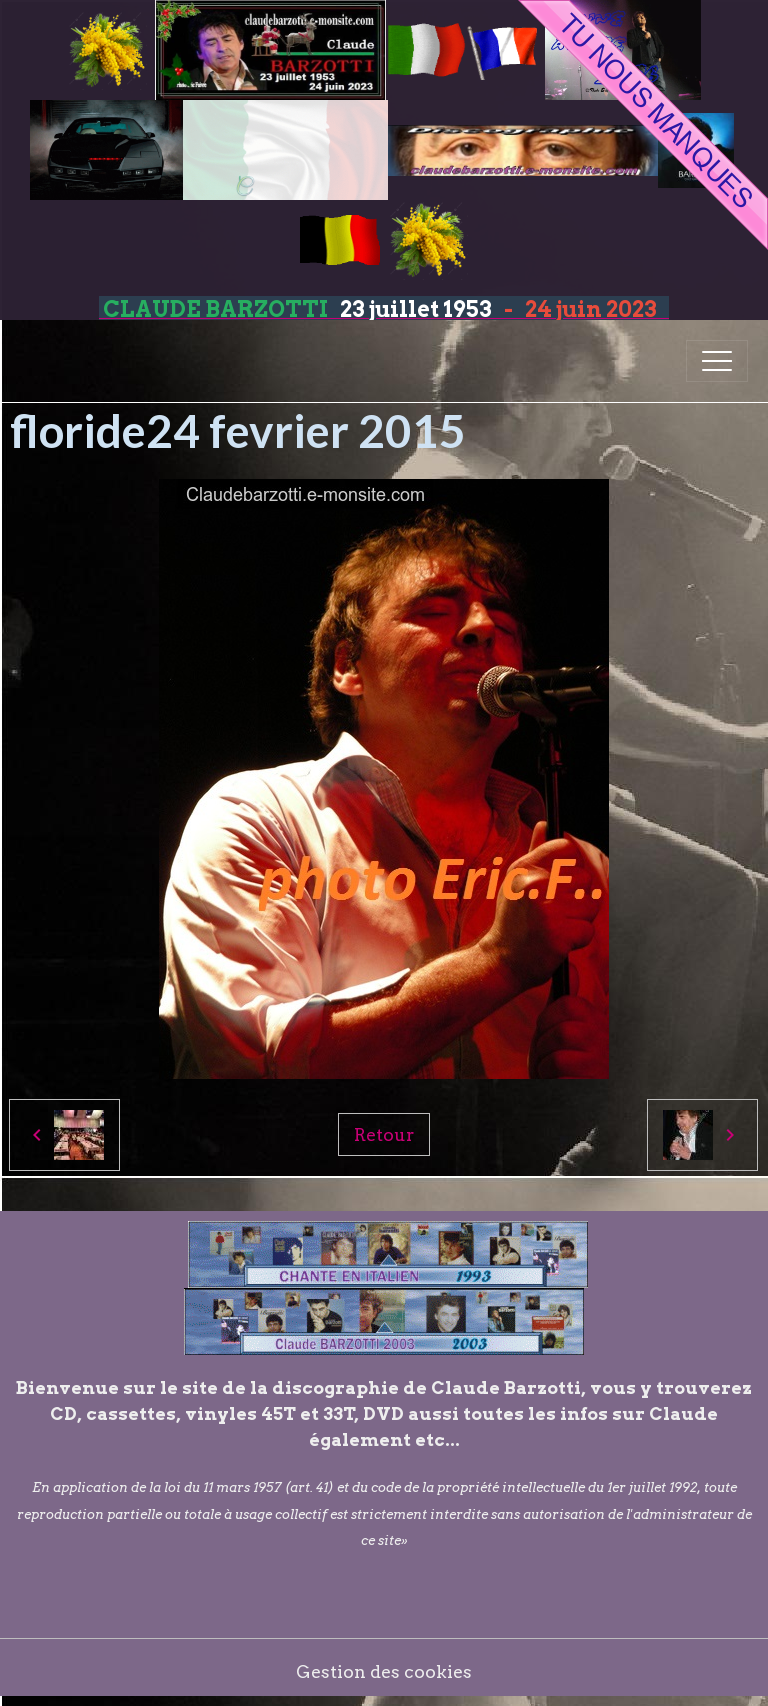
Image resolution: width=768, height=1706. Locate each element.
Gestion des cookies (384, 1671)
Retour (384, 1134)
